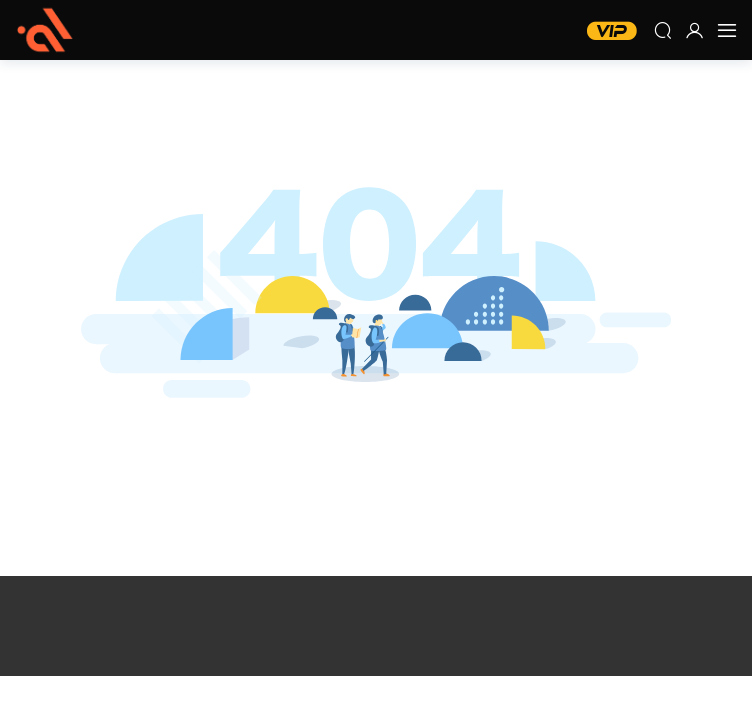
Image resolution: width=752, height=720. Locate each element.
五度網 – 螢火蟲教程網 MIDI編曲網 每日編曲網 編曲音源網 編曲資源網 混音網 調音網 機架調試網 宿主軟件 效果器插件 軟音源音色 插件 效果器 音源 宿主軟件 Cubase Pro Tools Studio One (45, 30)
